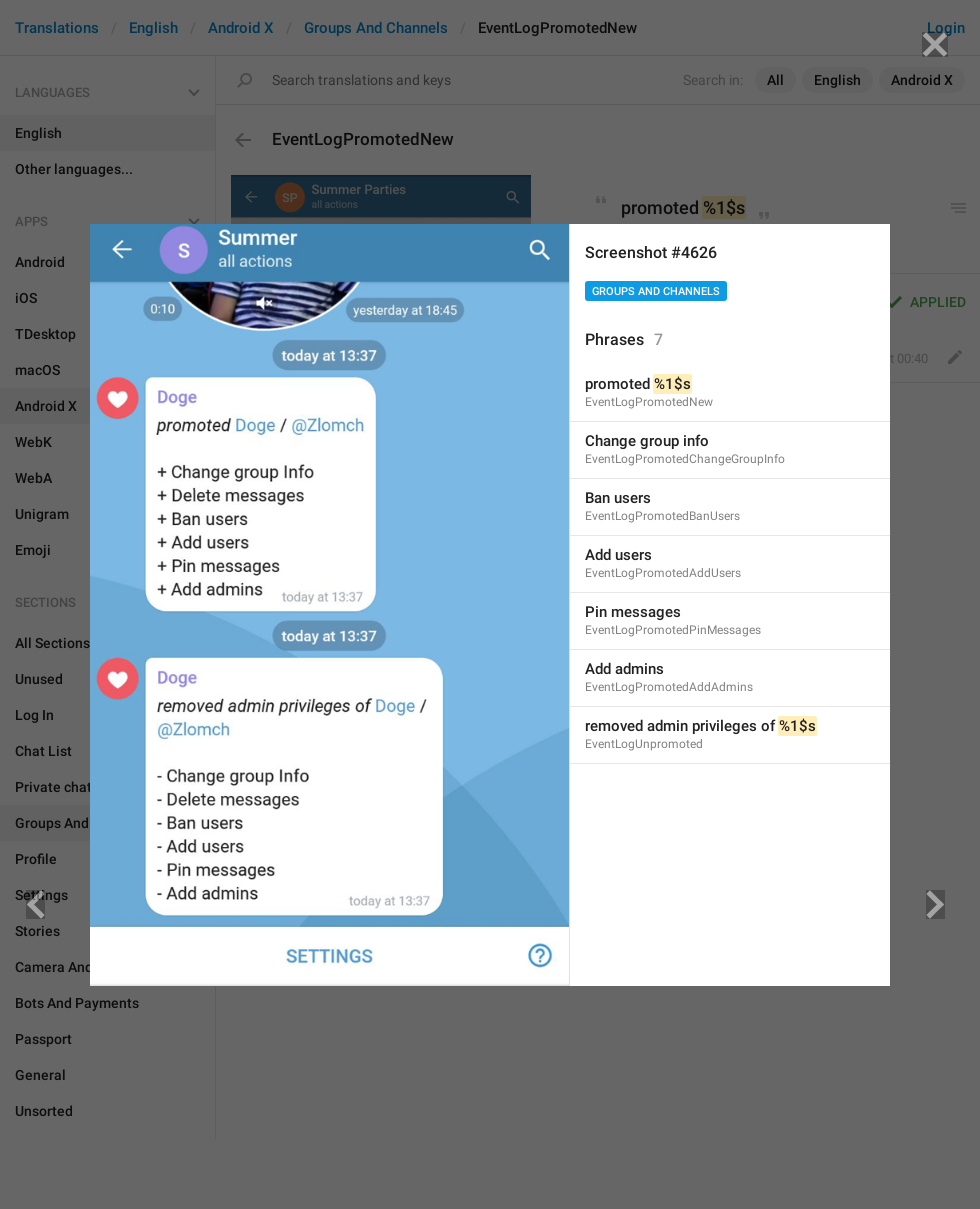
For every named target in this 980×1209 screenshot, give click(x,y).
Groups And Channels (656, 291)
